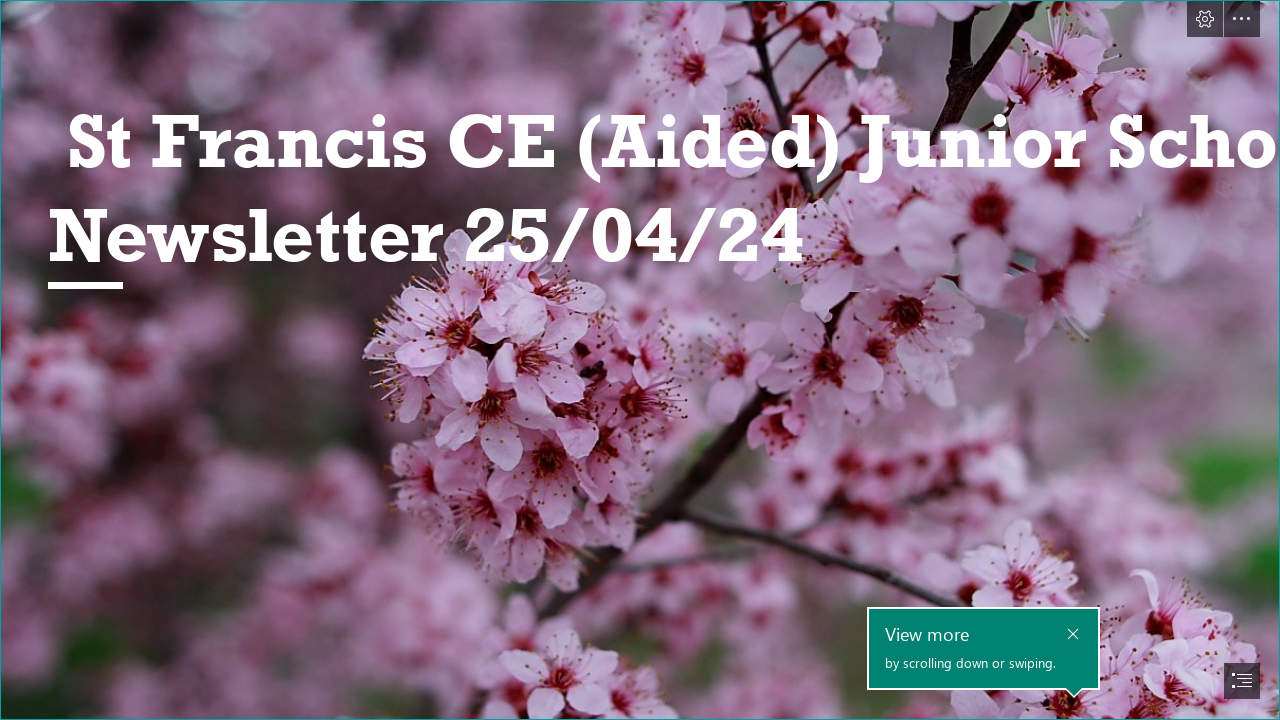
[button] (1205, 19)
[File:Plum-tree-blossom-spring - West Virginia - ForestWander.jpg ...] (640, 360)
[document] (640, 360)
